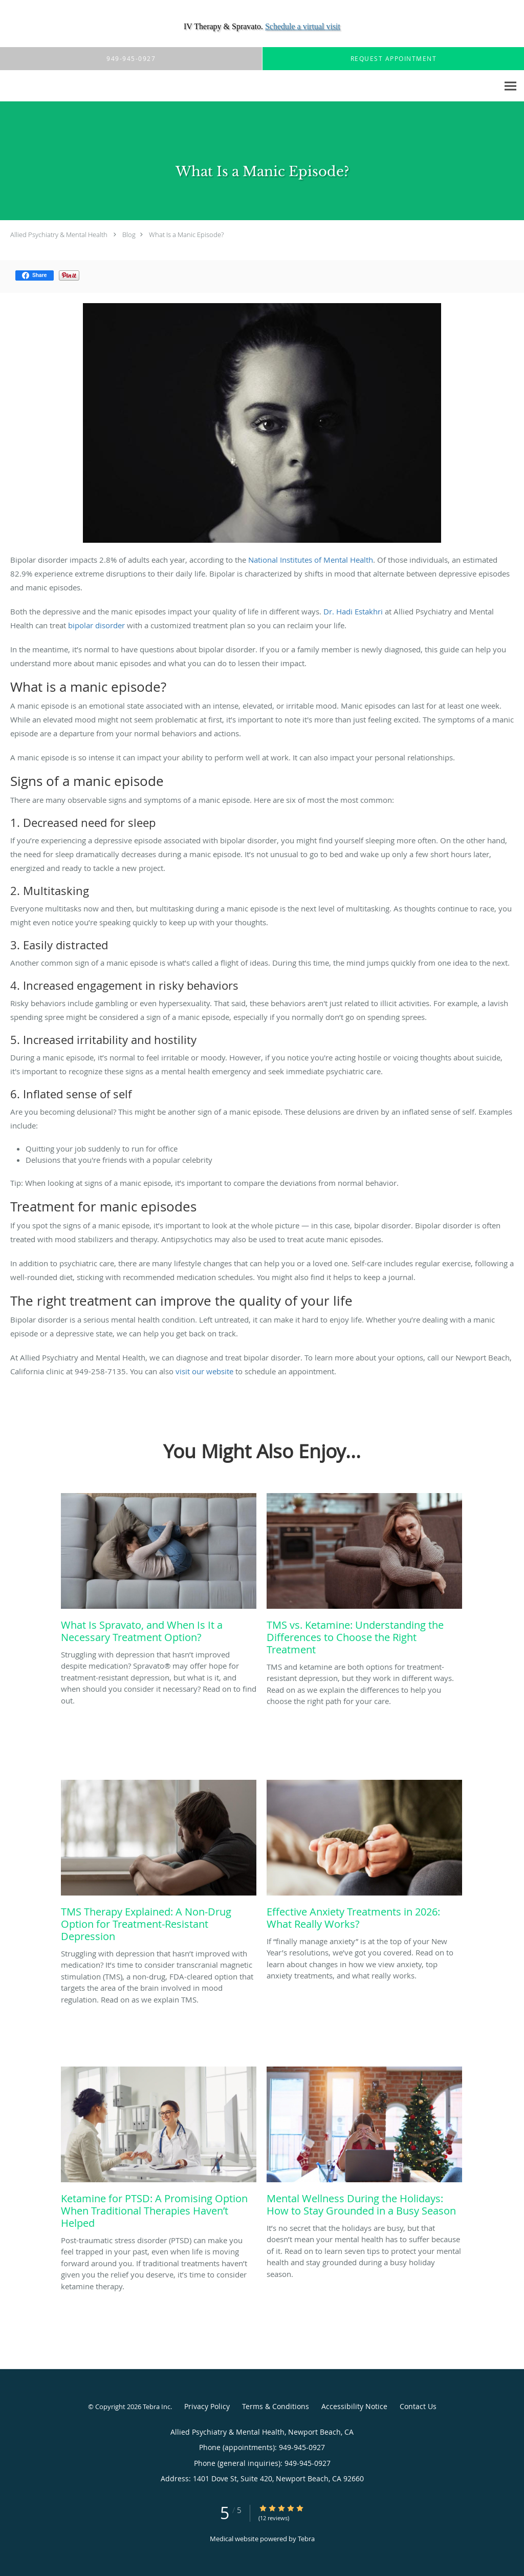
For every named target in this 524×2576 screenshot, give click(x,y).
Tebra (306, 2538)
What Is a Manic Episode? (186, 234)
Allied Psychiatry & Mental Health (58, 234)
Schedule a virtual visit (302, 26)
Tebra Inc (156, 2406)
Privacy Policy (207, 2406)
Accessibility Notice (354, 2406)
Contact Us (418, 2406)
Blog (129, 234)
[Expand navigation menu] (510, 86)
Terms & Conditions (275, 2406)
